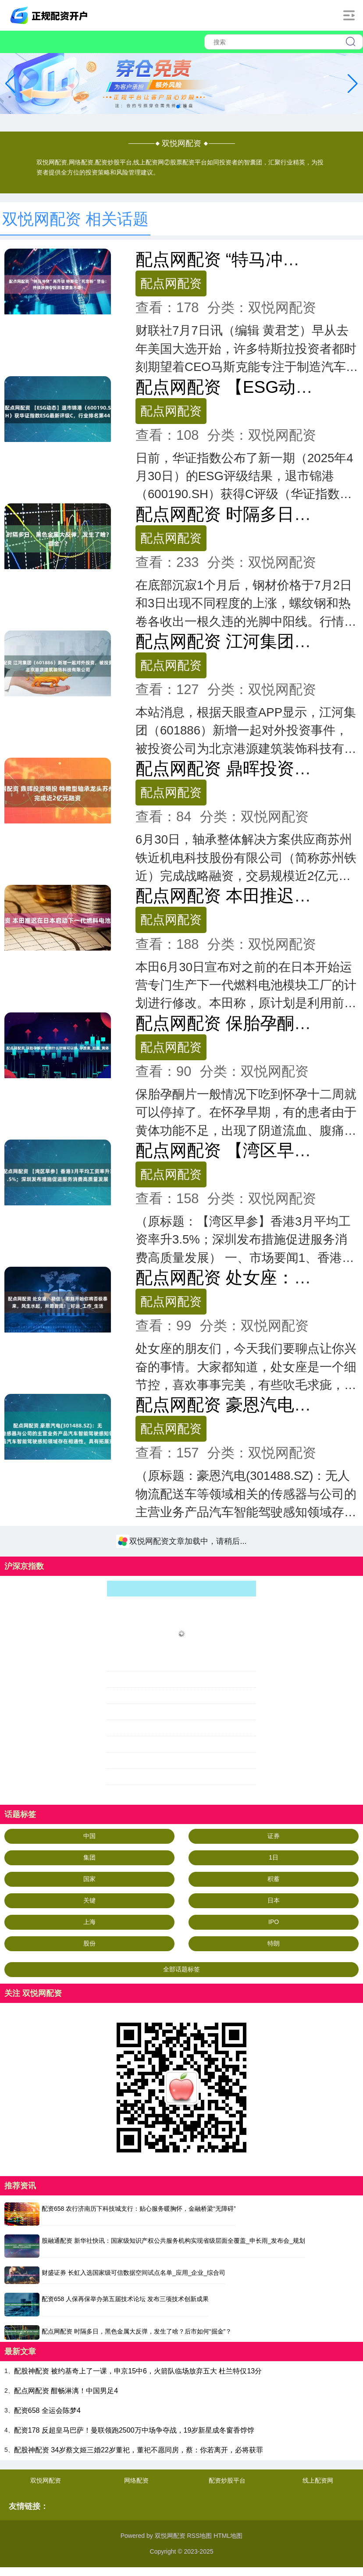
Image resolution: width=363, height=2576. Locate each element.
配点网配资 (171, 283)
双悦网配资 (45, 2480)
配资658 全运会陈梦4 (47, 2410)
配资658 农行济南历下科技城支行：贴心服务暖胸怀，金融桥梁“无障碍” (139, 2208)
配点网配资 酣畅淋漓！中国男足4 (66, 2390)
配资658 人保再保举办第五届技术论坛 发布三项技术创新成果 (125, 2298)
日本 (273, 1900)
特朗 (273, 1943)
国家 (89, 1878)
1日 (273, 1857)
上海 (89, 1921)
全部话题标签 (181, 1969)
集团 (89, 1857)
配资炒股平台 (227, 2480)
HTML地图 (228, 2535)
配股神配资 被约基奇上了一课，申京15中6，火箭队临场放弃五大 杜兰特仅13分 (138, 2371)
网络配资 (136, 2480)
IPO (273, 1921)
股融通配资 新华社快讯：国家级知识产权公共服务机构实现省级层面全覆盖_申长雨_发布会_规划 (173, 2240)
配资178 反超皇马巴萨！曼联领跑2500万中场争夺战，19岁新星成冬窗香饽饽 (134, 2430)
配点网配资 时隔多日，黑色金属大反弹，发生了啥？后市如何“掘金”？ (136, 2331)
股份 (89, 1943)
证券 (273, 1835)
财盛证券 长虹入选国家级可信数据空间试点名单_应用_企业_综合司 (133, 2272)
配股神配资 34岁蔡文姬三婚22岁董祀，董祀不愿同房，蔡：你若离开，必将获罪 (138, 2450)
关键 (89, 1900)
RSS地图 (199, 2535)
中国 (89, 1835)
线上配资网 (317, 2480)
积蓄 (273, 1878)
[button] (353, 83)
